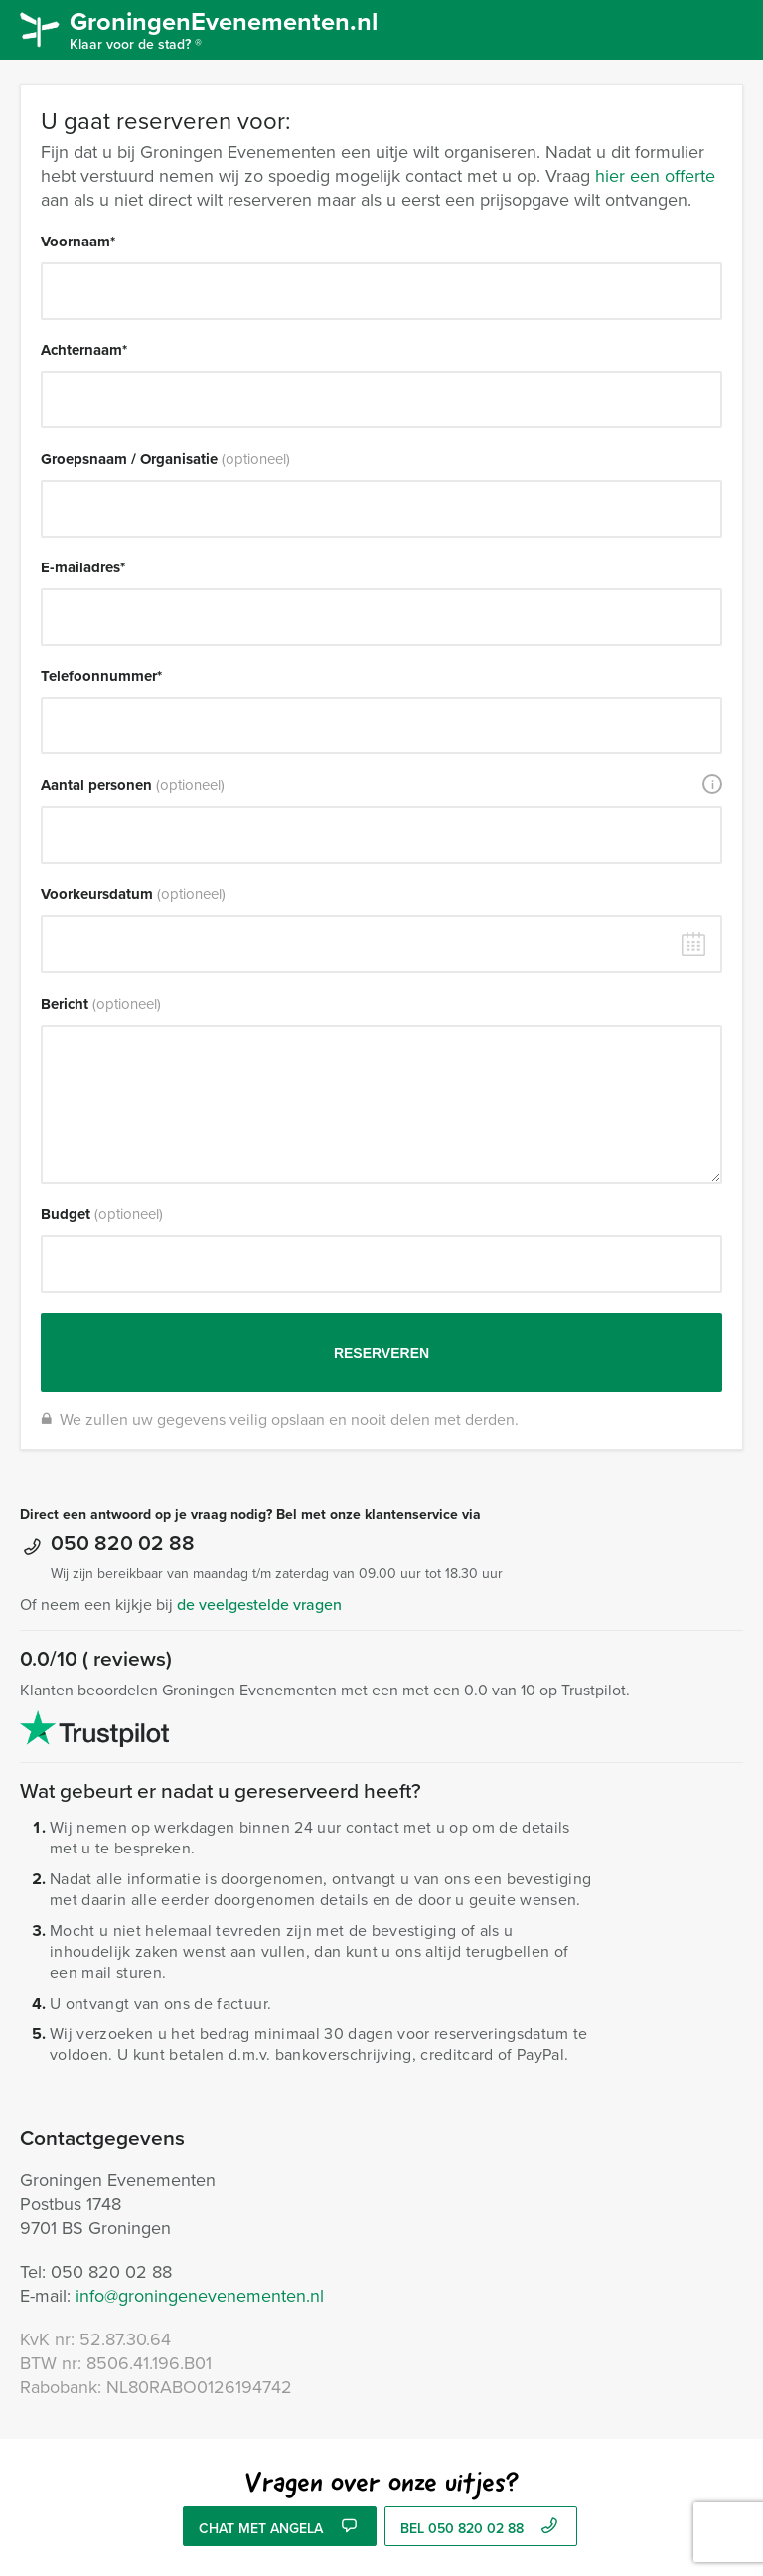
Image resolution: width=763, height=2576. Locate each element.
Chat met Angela (279, 2527)
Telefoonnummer (101, 676)
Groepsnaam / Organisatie (165, 459)
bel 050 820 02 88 (481, 2527)
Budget (102, 1214)
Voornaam (78, 241)
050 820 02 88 (123, 1542)
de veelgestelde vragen (259, 1604)
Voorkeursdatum (133, 894)
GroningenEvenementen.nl (234, 28)
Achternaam (84, 350)
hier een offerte (655, 175)
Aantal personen (133, 785)
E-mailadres (83, 567)
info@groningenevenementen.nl (200, 2295)
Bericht (101, 1004)
